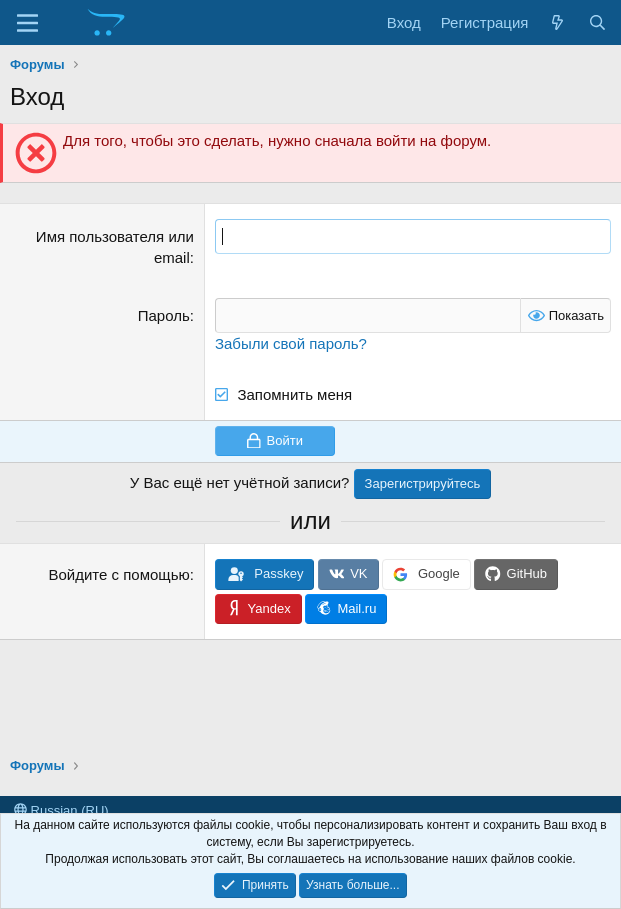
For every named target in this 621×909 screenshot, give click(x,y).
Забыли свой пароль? (291, 343)
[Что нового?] (557, 22)
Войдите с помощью (118, 574)
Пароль (164, 315)
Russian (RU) (61, 810)
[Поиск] (597, 22)
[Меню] (27, 23)
